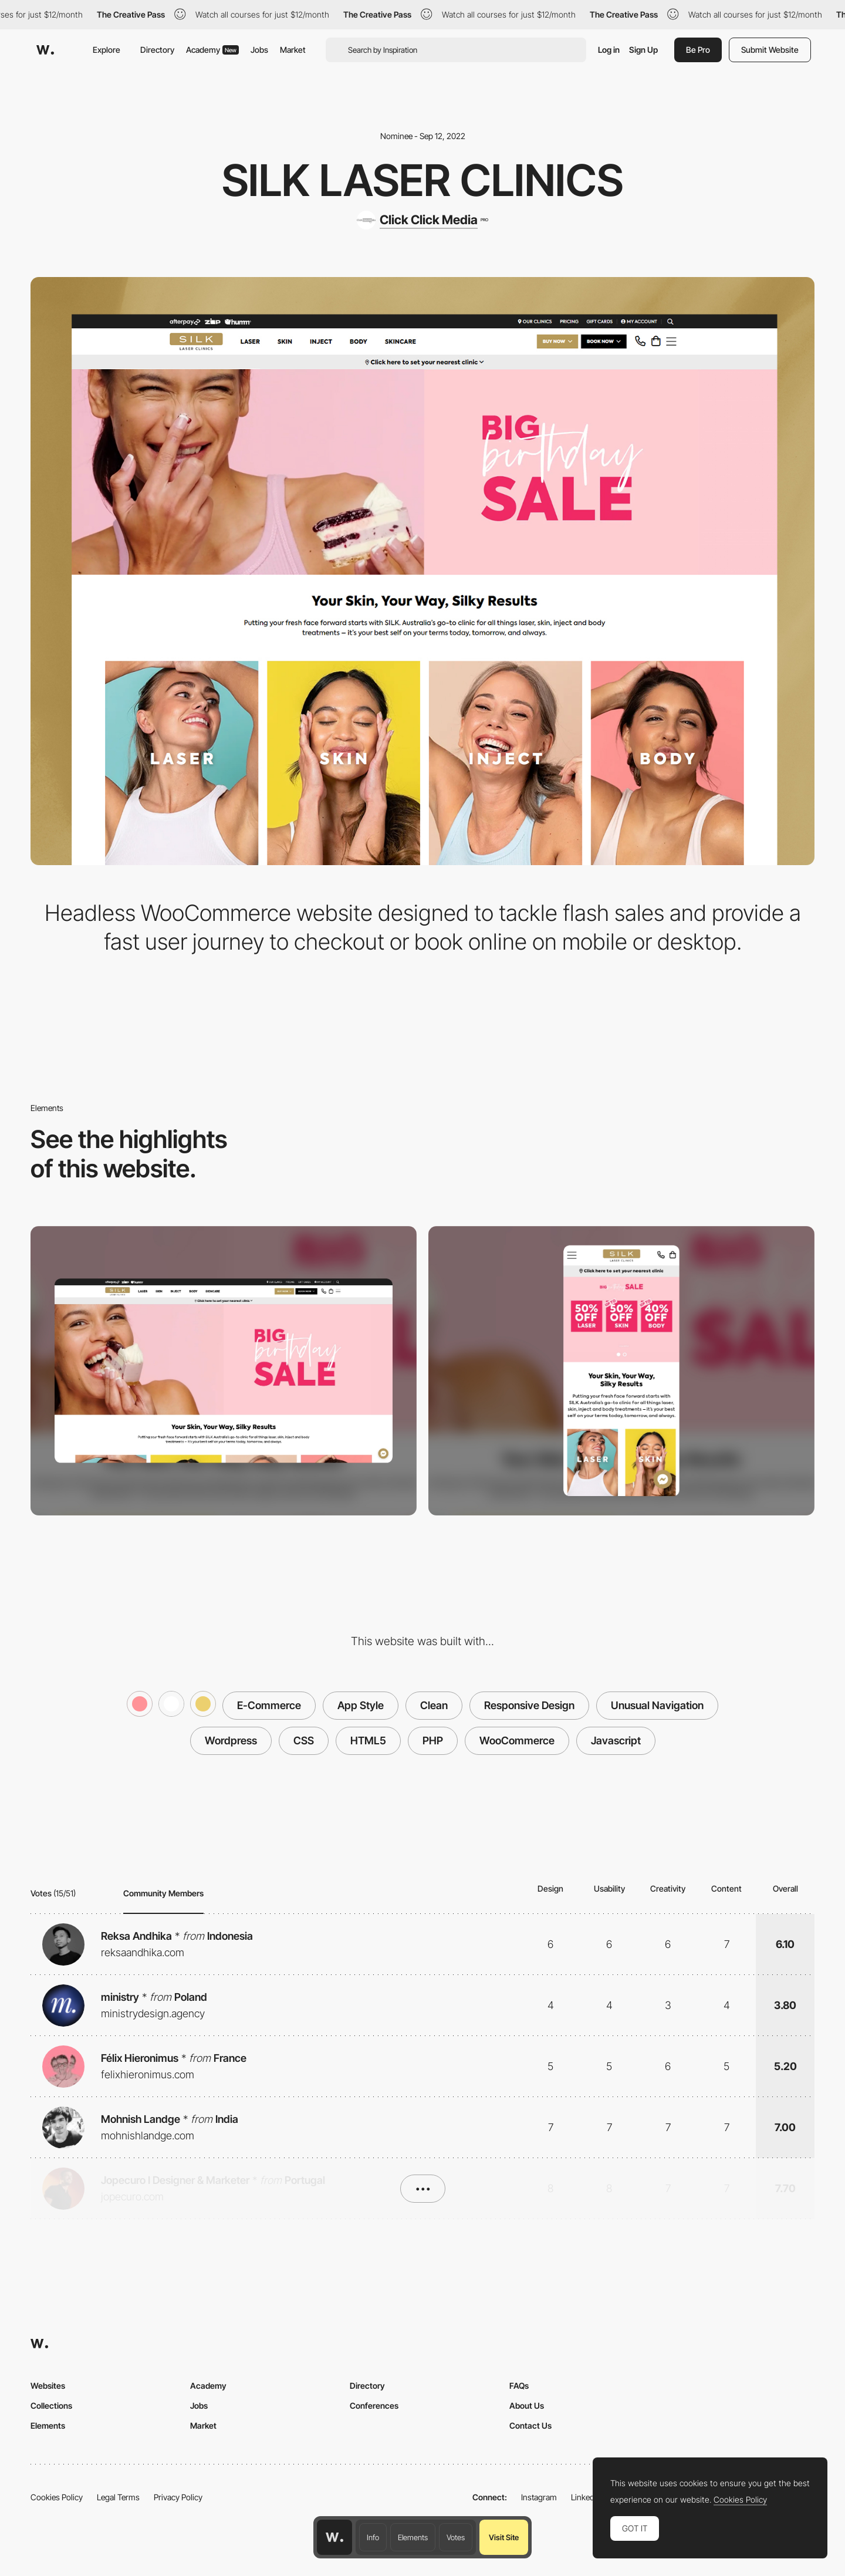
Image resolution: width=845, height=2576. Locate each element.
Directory (157, 50)
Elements (413, 2537)
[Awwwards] (45, 50)
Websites (48, 2386)
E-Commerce (269, 1705)
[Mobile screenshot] (621, 1371)
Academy (212, 50)
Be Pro (698, 50)
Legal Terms (118, 2497)
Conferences (374, 2405)
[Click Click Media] (422, 220)
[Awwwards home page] (334, 2537)
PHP (432, 1740)
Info (373, 2537)
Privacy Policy (178, 2497)
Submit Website (770, 50)
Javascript (616, 1740)
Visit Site (504, 2537)
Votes (456, 2537)
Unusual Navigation (657, 1705)
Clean (434, 1705)
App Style (360, 1705)
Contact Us (530, 2425)
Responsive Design (529, 1705)
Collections (51, 2405)
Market (293, 50)
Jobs (259, 50)
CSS (303, 1740)
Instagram (539, 2497)
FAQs (519, 2386)
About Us (526, 2405)
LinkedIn (586, 2497)
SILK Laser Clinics (422, 180)
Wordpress (231, 1740)
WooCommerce (517, 1740)
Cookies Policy (57, 2497)
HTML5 (368, 1740)
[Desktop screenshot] (224, 1371)
